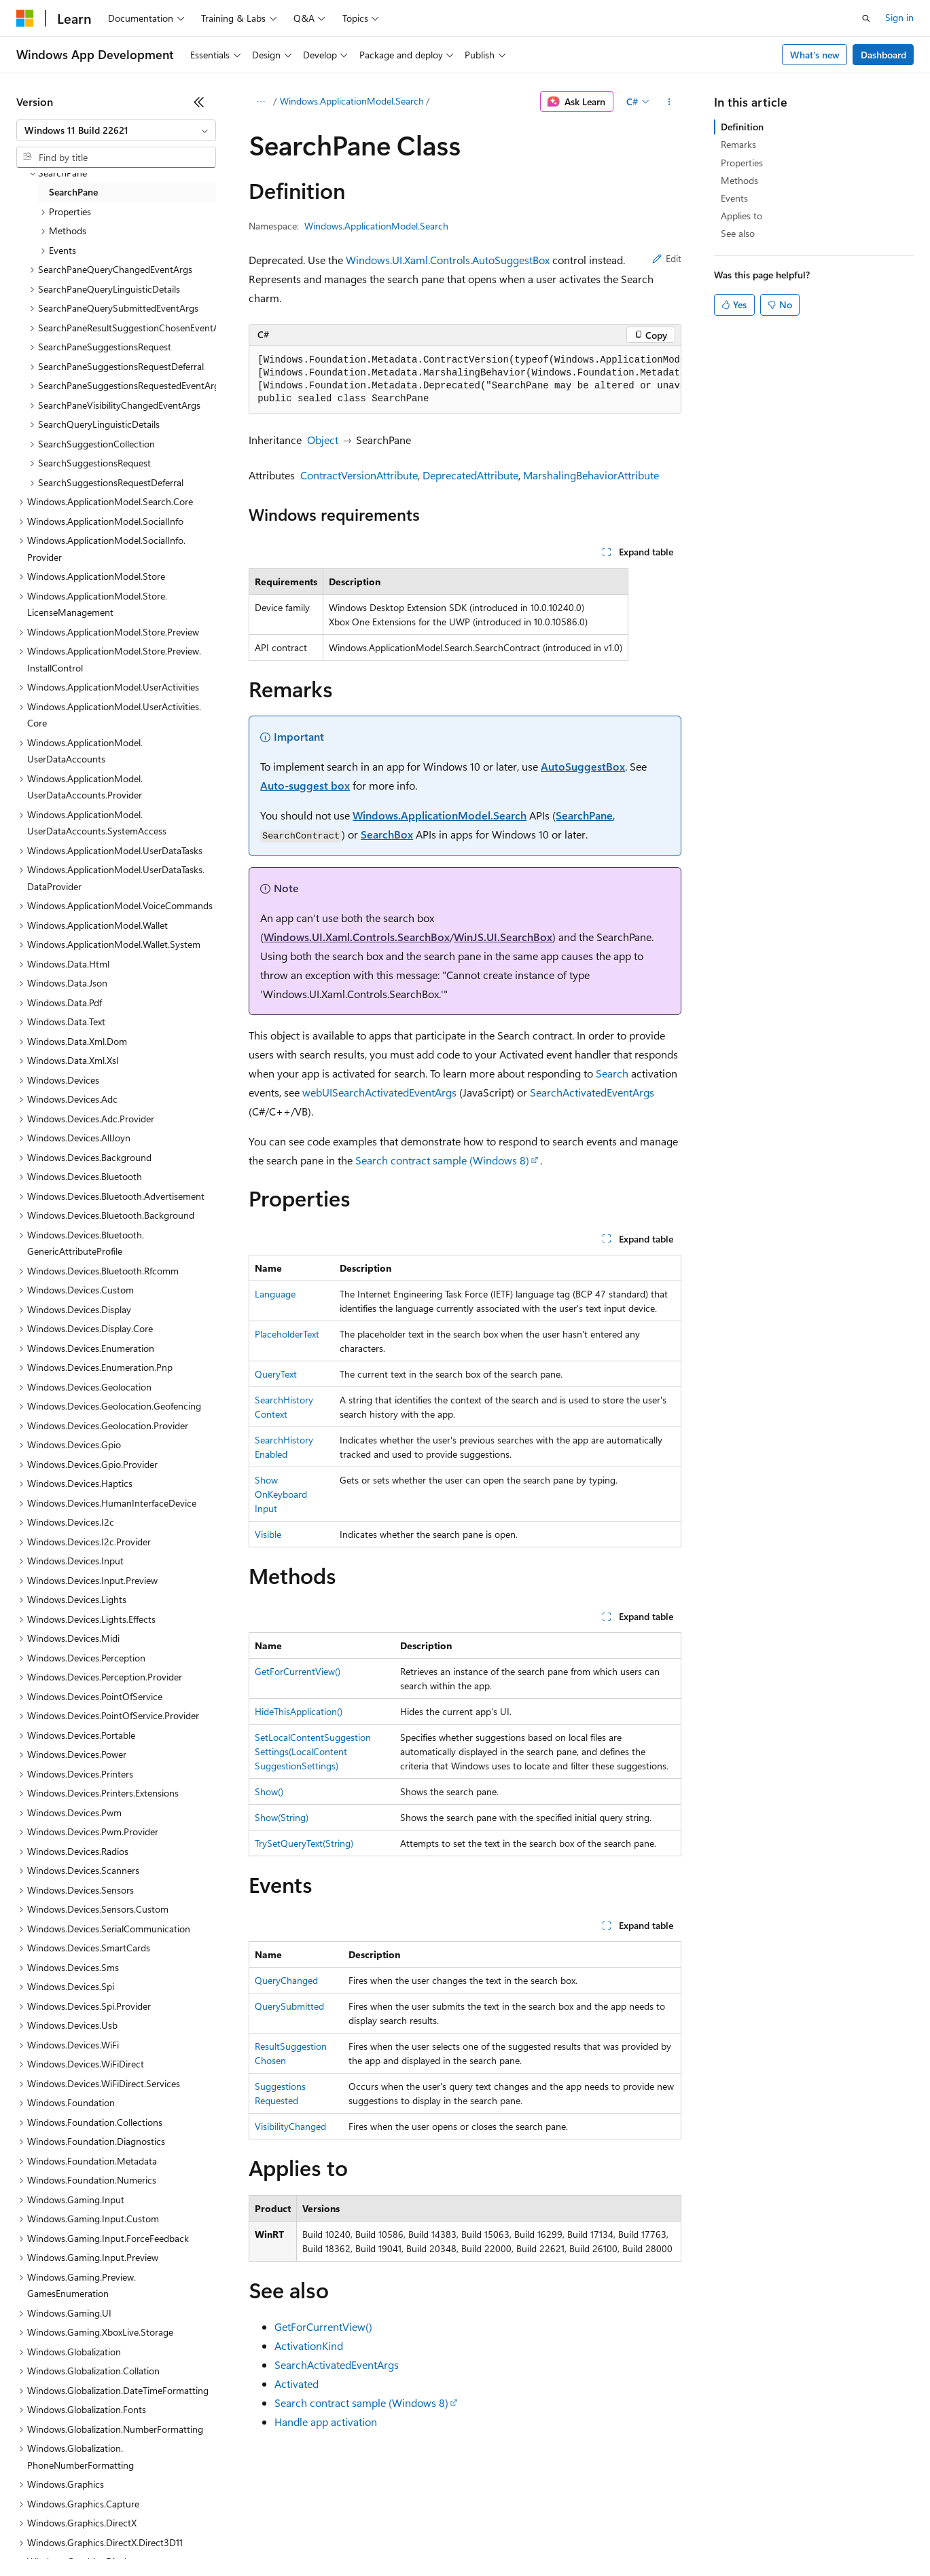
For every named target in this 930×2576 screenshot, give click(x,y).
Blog (185, 2534)
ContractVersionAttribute (359, 475)
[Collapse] (199, 102)
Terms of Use (496, 2534)
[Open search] (866, 18)
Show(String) (281, 1817)
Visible (268, 1534)
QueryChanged (286, 1980)
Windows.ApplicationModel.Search (352, 100)
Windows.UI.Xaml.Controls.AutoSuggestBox (448, 260)
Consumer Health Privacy (390, 2534)
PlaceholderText (287, 1333)
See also (738, 233)
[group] (465, 380)
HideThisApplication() (298, 1711)
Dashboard (883, 54)
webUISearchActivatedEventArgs (379, 1092)
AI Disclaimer (43, 2534)
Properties (742, 162)
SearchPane (584, 815)
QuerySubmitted (289, 2006)
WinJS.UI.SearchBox (503, 937)
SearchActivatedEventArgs (592, 1092)
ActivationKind (308, 2345)
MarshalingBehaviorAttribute (591, 475)
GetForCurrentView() (297, 1671)
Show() (269, 1791)
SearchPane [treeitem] (73, 191)
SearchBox (387, 834)
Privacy (297, 2534)
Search (612, 1073)
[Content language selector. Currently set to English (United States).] (78, 2503)
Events (734, 197)
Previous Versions (123, 2534)
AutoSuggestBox (583, 766)
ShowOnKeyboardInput (281, 1494)
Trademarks (563, 2534)
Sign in (899, 17)
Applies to (741, 215)
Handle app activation (325, 2421)
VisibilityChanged (290, 2126)
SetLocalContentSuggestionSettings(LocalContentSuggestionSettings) (313, 1751)
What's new (815, 54)
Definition (742, 126)
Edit (666, 258)
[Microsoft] (25, 18)
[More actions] (669, 102)
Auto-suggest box (305, 785)
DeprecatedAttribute (470, 475)
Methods (739, 180)
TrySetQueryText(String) (304, 1843)
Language (275, 1293)
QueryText (276, 1373)
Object (322, 440)
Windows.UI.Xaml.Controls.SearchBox (357, 937)
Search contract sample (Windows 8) (442, 1160)
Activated (296, 2383)
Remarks (738, 144)
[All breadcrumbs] (260, 102)
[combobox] (116, 130)
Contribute (243, 2534)
